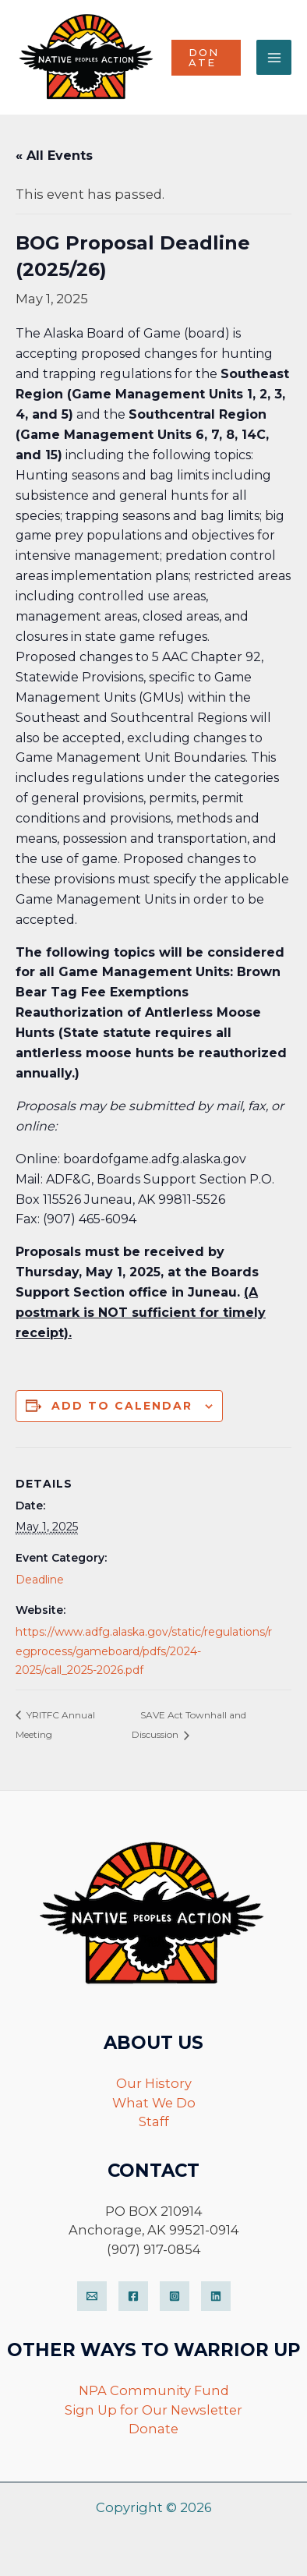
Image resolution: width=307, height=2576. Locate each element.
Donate (153, 2428)
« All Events (54, 155)
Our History (154, 2083)
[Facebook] (133, 2296)
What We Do (154, 2103)
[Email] (92, 2296)
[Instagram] (174, 2296)
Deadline (40, 1580)
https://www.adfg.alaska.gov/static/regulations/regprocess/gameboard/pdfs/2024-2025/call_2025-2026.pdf (144, 1651)
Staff (154, 2121)
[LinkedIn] (216, 2296)
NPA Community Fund (154, 2390)
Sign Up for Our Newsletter (153, 2410)
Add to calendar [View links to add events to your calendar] (121, 1406)
